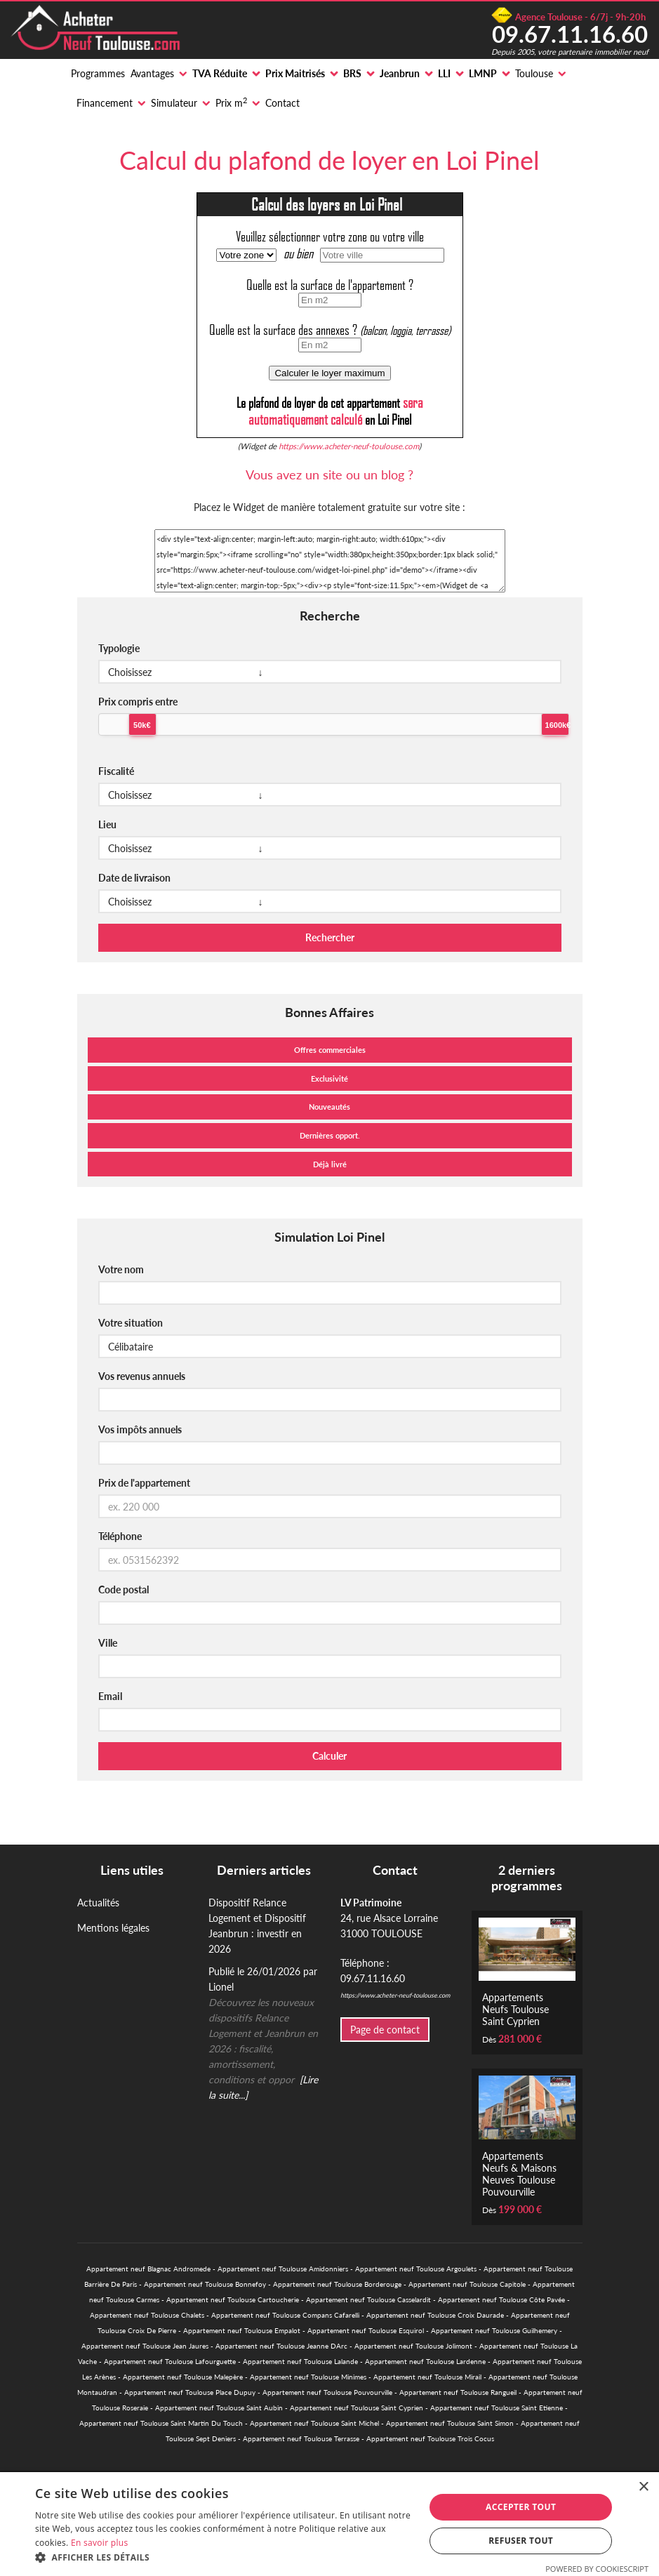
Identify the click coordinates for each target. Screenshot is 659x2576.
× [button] (643, 2487)
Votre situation (130, 1323)
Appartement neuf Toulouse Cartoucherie (232, 2299)
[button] (224, 2557)
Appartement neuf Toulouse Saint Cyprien (356, 2407)
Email (110, 1696)
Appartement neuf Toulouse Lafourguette (170, 2361)
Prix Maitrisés (295, 73)
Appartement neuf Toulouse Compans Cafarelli (285, 2315)
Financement (104, 103)
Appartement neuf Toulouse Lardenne (425, 2361)
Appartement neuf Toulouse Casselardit (368, 2299)
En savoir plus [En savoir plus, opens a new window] (99, 2543)
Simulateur (174, 103)
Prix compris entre (138, 702)
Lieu (107, 824)
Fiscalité (116, 771)
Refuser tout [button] (520, 2541)
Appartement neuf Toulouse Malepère (183, 2376)
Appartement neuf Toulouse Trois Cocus (430, 2438)
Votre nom (121, 1269)
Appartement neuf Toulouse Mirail (427, 2376)
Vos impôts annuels (140, 1429)
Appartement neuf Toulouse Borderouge (337, 2284)
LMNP (483, 73)
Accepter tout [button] (521, 2507)
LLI (444, 73)
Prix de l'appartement (144, 1483)
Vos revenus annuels (141, 1376)
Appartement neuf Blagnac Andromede (148, 2268)
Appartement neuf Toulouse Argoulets (416, 2268)
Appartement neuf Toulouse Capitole (467, 2284)
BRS (352, 73)
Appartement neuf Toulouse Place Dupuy (189, 2392)
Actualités (98, 1902)
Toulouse (534, 73)
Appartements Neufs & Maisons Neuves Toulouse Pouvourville (519, 2174)
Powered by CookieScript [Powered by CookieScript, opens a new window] (596, 2568)
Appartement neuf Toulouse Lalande (300, 2361)
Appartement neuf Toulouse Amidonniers (283, 2268)
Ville (107, 1643)
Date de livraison (134, 878)
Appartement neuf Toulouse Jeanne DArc (281, 2346)
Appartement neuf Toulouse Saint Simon (450, 2423)
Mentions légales (113, 1928)
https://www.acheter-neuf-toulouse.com (349, 446)
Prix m (231, 102)
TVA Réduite (219, 73)
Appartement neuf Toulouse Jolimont (413, 2346)
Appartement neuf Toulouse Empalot (241, 2330)
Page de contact (385, 2030)
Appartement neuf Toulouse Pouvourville (327, 2392)
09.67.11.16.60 (570, 34)
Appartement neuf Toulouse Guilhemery (494, 2330)
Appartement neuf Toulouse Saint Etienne (496, 2407)
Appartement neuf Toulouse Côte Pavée (501, 2299)
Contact (282, 103)
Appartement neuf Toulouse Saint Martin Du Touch (161, 2423)
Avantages (152, 73)
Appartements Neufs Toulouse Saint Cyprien (515, 2009)
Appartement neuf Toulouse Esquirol (365, 2330)
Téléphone (120, 1536)
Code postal (123, 1589)
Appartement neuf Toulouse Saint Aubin (219, 2407)
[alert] (329, 2524)
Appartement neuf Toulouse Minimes (308, 2376)
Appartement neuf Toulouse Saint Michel (314, 2423)
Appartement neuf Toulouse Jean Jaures (144, 2346)
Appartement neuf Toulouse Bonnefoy (205, 2284)
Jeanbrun (400, 73)
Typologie (119, 648)
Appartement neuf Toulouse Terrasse (301, 2438)
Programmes (98, 73)
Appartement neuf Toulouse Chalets (147, 2315)
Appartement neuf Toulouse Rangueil (458, 2392)
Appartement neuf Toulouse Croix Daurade (435, 2315)
